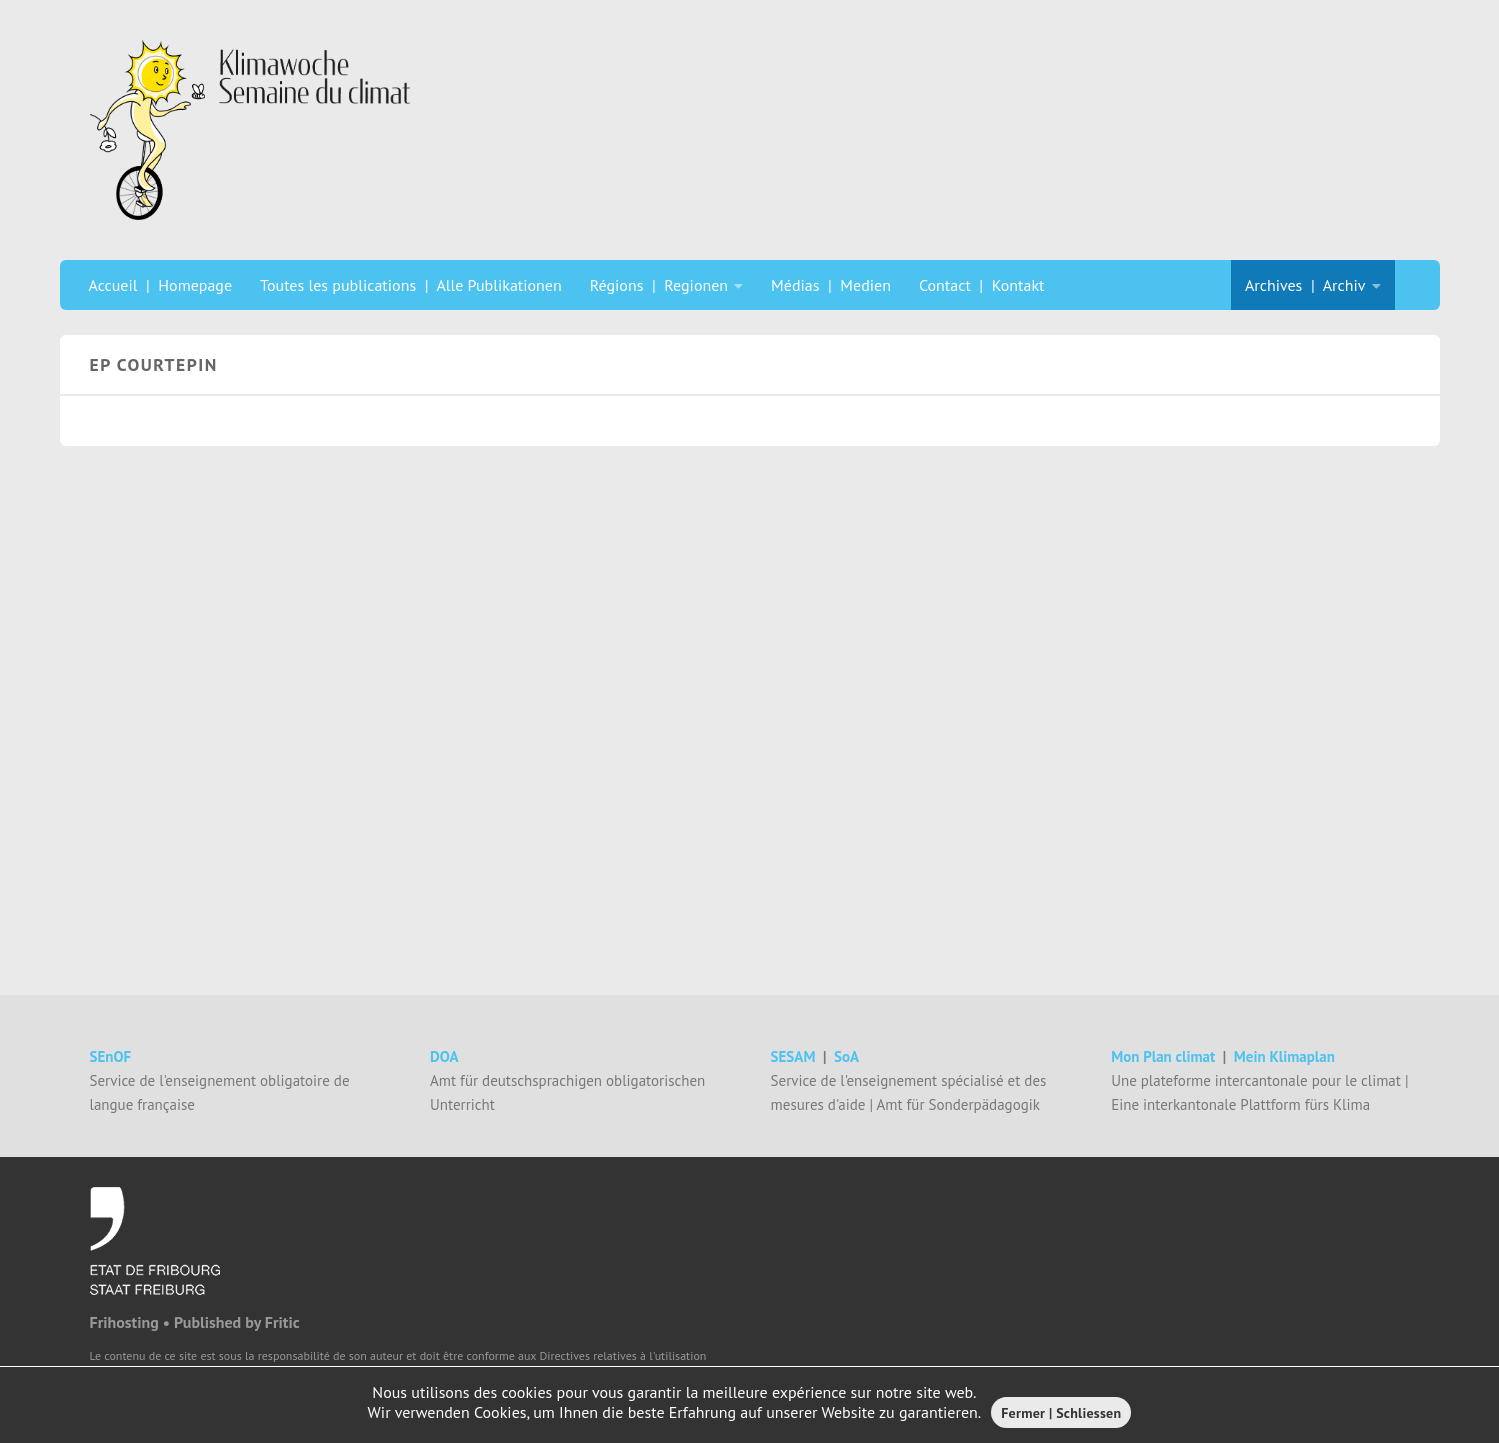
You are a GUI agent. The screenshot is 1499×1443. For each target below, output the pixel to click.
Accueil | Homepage (161, 285)
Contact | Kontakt (982, 285)
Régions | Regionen (659, 285)
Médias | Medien (831, 285)
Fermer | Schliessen (1061, 1413)
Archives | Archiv (1305, 285)
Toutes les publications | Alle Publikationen (411, 285)
